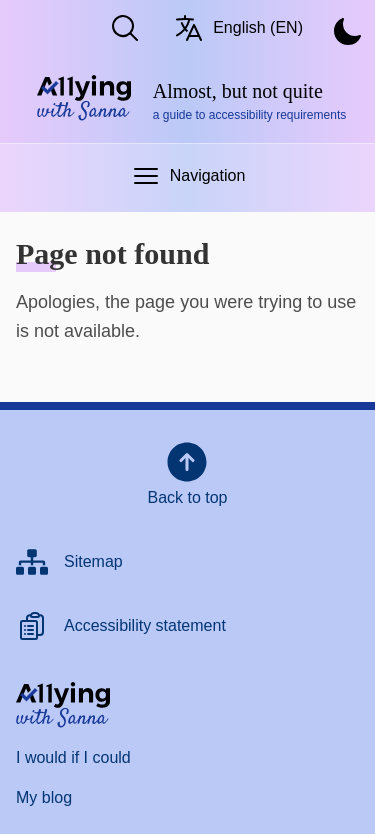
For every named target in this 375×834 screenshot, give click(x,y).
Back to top (187, 472)
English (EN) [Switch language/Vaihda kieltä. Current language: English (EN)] (238, 28)
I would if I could (73, 757)
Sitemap (93, 561)
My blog (44, 797)
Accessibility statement (145, 625)
